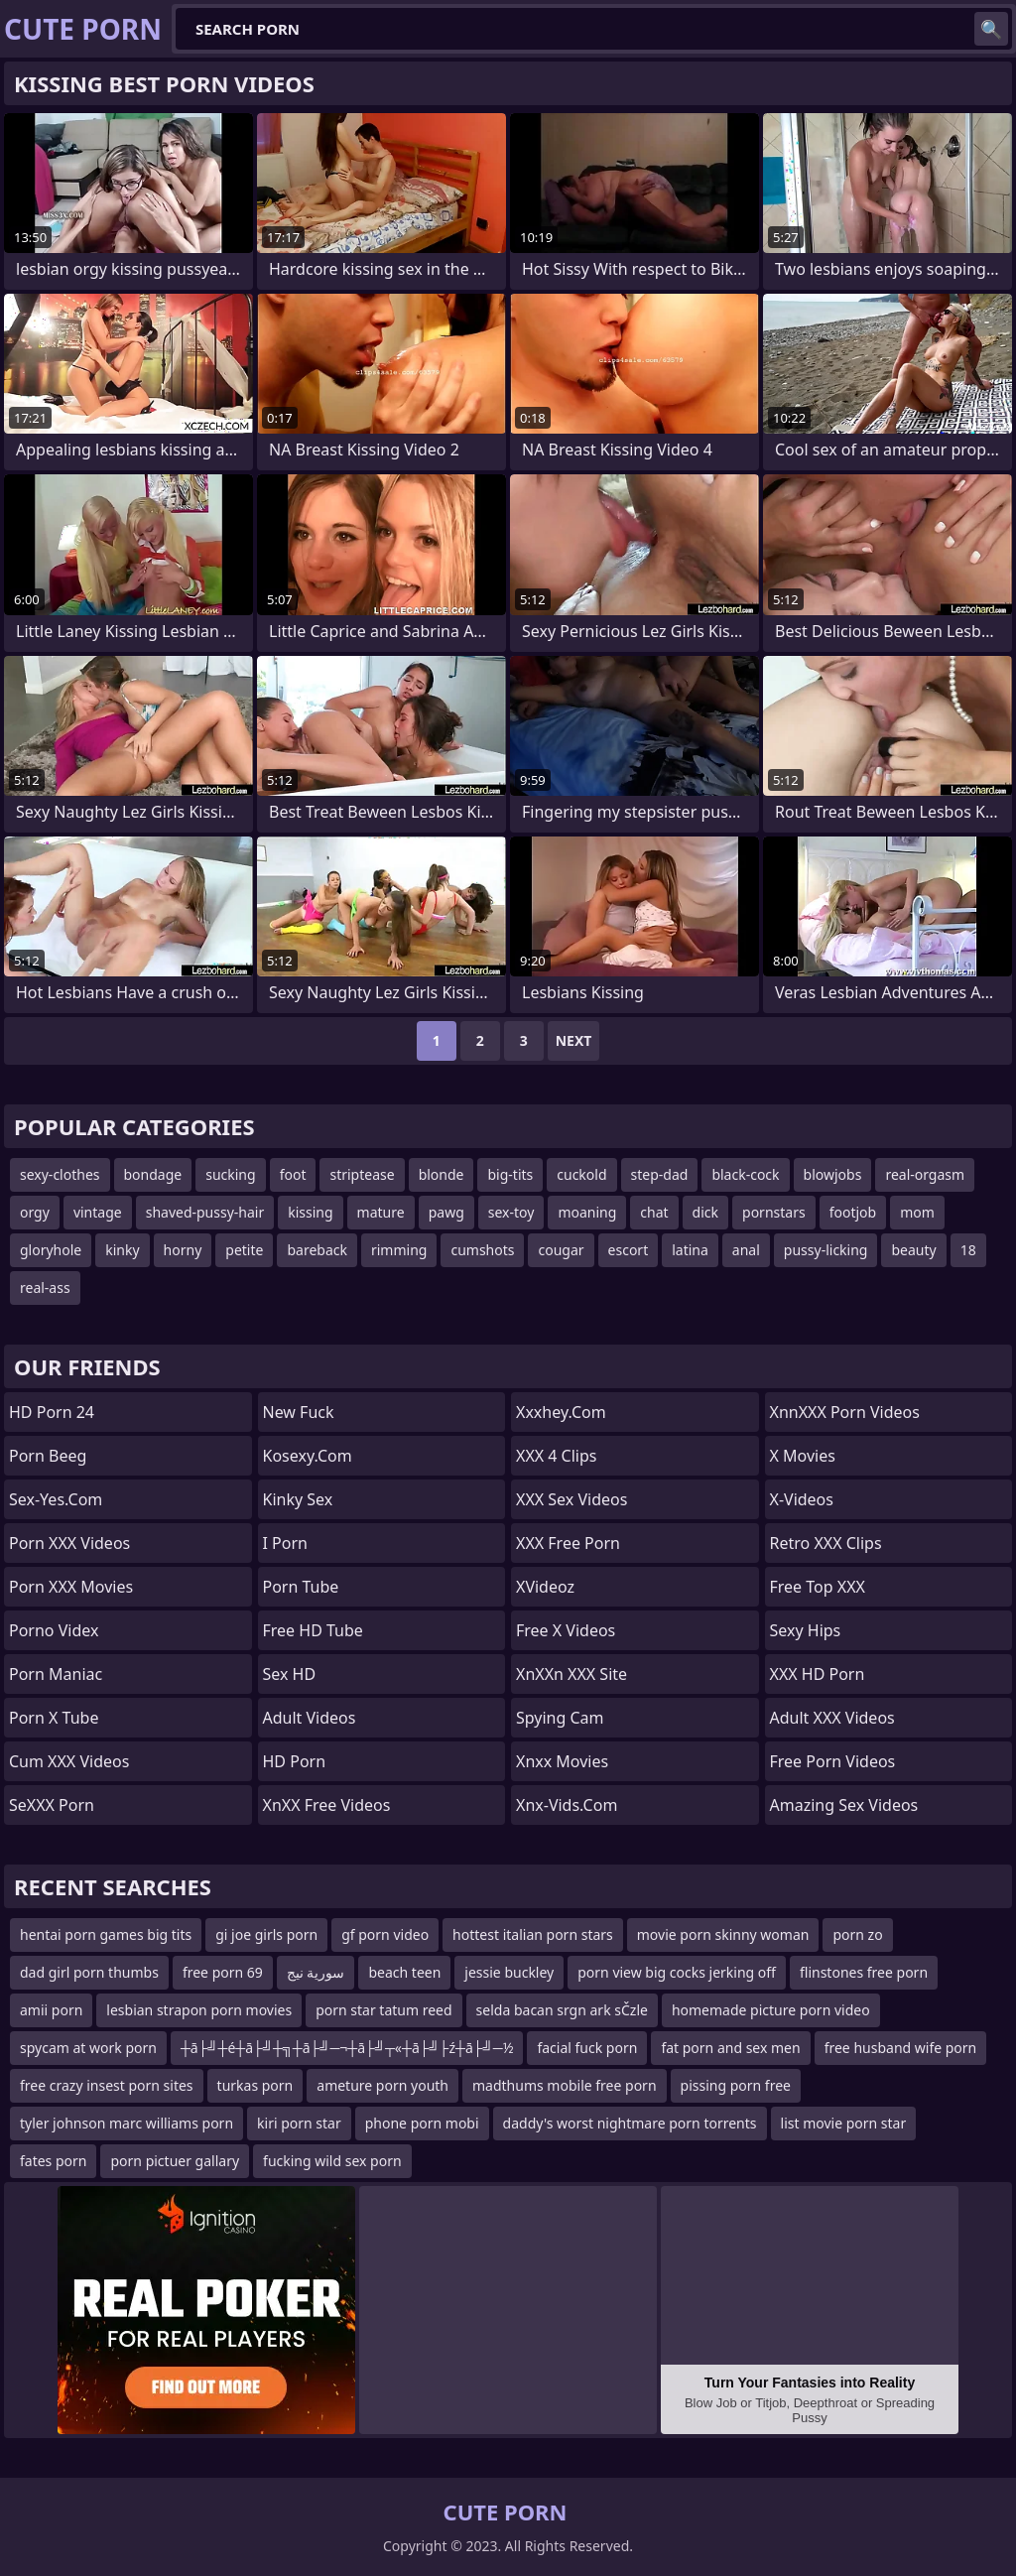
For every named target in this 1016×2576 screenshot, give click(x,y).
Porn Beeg (47, 1456)
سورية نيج (316, 1972)
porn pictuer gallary (174, 2160)
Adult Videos (309, 1718)
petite (244, 1249)
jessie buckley (509, 1972)
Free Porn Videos (833, 1761)
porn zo (857, 1934)
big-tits (510, 1174)
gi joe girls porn (266, 1934)
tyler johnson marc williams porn (126, 2123)
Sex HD (290, 1674)
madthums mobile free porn (564, 2085)
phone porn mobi (422, 2123)
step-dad (660, 1174)
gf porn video (385, 1934)
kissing (310, 1212)
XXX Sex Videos (571, 1499)
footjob (853, 1212)
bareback (317, 1249)
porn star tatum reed (383, 2009)
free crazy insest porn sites (106, 2085)
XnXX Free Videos (327, 1805)
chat (654, 1212)
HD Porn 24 (51, 1412)
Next (574, 1040)
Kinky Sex (298, 1499)
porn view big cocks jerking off (676, 1972)
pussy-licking (826, 1249)
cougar (560, 1249)
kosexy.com (307, 1456)
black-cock (745, 1174)
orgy (35, 1212)
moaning (587, 1212)
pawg (446, 1212)
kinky (122, 1249)
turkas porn (255, 2085)
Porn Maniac (55, 1674)
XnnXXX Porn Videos (845, 1412)
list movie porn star (844, 2123)
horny (183, 1249)
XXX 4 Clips (556, 1456)
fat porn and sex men (730, 2047)
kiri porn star (299, 2123)
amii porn (51, 2009)
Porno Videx (53, 1630)
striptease (361, 1174)
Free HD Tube (313, 1630)
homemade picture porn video (771, 2009)
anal (746, 1249)
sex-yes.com (55, 1499)
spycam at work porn (88, 2047)
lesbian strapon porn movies (199, 2009)
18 (968, 1249)
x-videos (801, 1499)
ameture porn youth (382, 2085)
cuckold (581, 1174)
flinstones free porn (864, 1972)
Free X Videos (565, 1630)
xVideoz (545, 1587)
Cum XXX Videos (69, 1761)
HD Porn (294, 1761)
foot (293, 1174)
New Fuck (298, 1412)
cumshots (482, 1249)
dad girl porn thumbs (89, 1972)
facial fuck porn (587, 2047)
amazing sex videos (844, 1805)
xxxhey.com (561, 1412)
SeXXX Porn (51, 1805)
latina (690, 1249)
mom (917, 1212)
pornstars (774, 1212)
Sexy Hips (805, 1630)
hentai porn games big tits (105, 1934)
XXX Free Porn (568, 1543)
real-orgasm (924, 1174)
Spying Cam (560, 1718)
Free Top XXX (817, 1587)
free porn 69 (223, 1972)
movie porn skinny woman (723, 1934)
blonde (441, 1174)
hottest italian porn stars (532, 1934)
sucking (230, 1174)
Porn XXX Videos (69, 1543)
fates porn (53, 2160)
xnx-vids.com (566, 1805)
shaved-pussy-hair (205, 1212)
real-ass (45, 1287)
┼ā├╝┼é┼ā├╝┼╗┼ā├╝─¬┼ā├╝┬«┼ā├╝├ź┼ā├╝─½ (347, 2047)
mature (381, 1212)
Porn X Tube (53, 1718)
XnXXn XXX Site (571, 1674)
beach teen (404, 1972)
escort (628, 1249)
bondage (153, 1174)
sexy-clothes (60, 1174)
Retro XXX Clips (826, 1543)
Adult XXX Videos (832, 1718)
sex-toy (511, 1212)
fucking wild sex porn (332, 2160)
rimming (399, 1249)
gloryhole (50, 1249)
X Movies (802, 1456)
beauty (913, 1249)
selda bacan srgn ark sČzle (562, 2009)
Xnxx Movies (562, 1761)
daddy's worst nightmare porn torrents (630, 2123)
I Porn (285, 1543)
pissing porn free (736, 2085)
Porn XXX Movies (71, 1587)
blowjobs (833, 1174)
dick (705, 1212)
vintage (97, 1212)
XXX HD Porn (817, 1674)
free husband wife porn (901, 2047)
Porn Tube (301, 1587)
